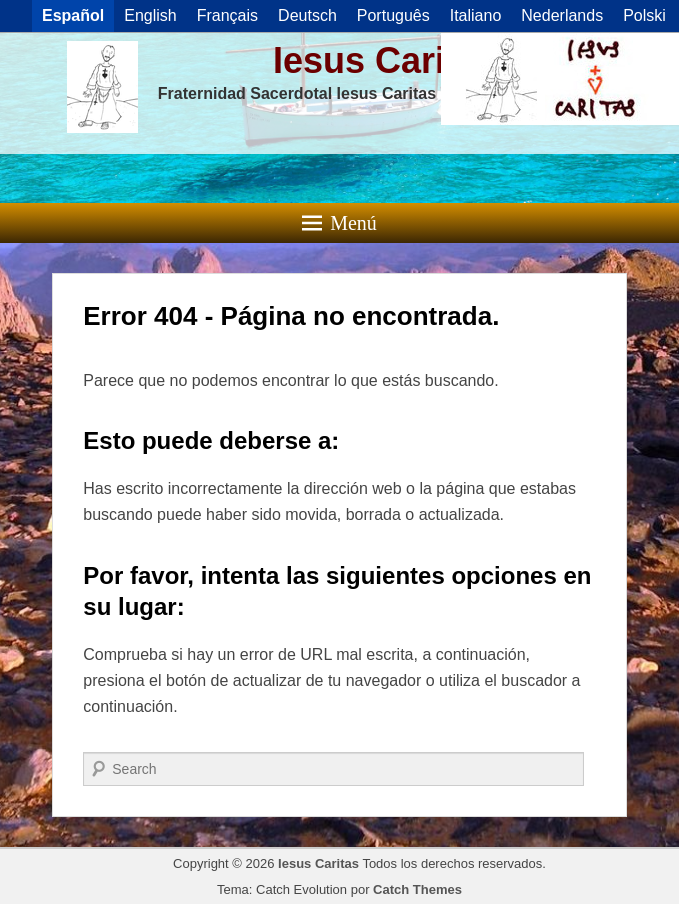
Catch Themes (417, 889)
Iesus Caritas (385, 60)
